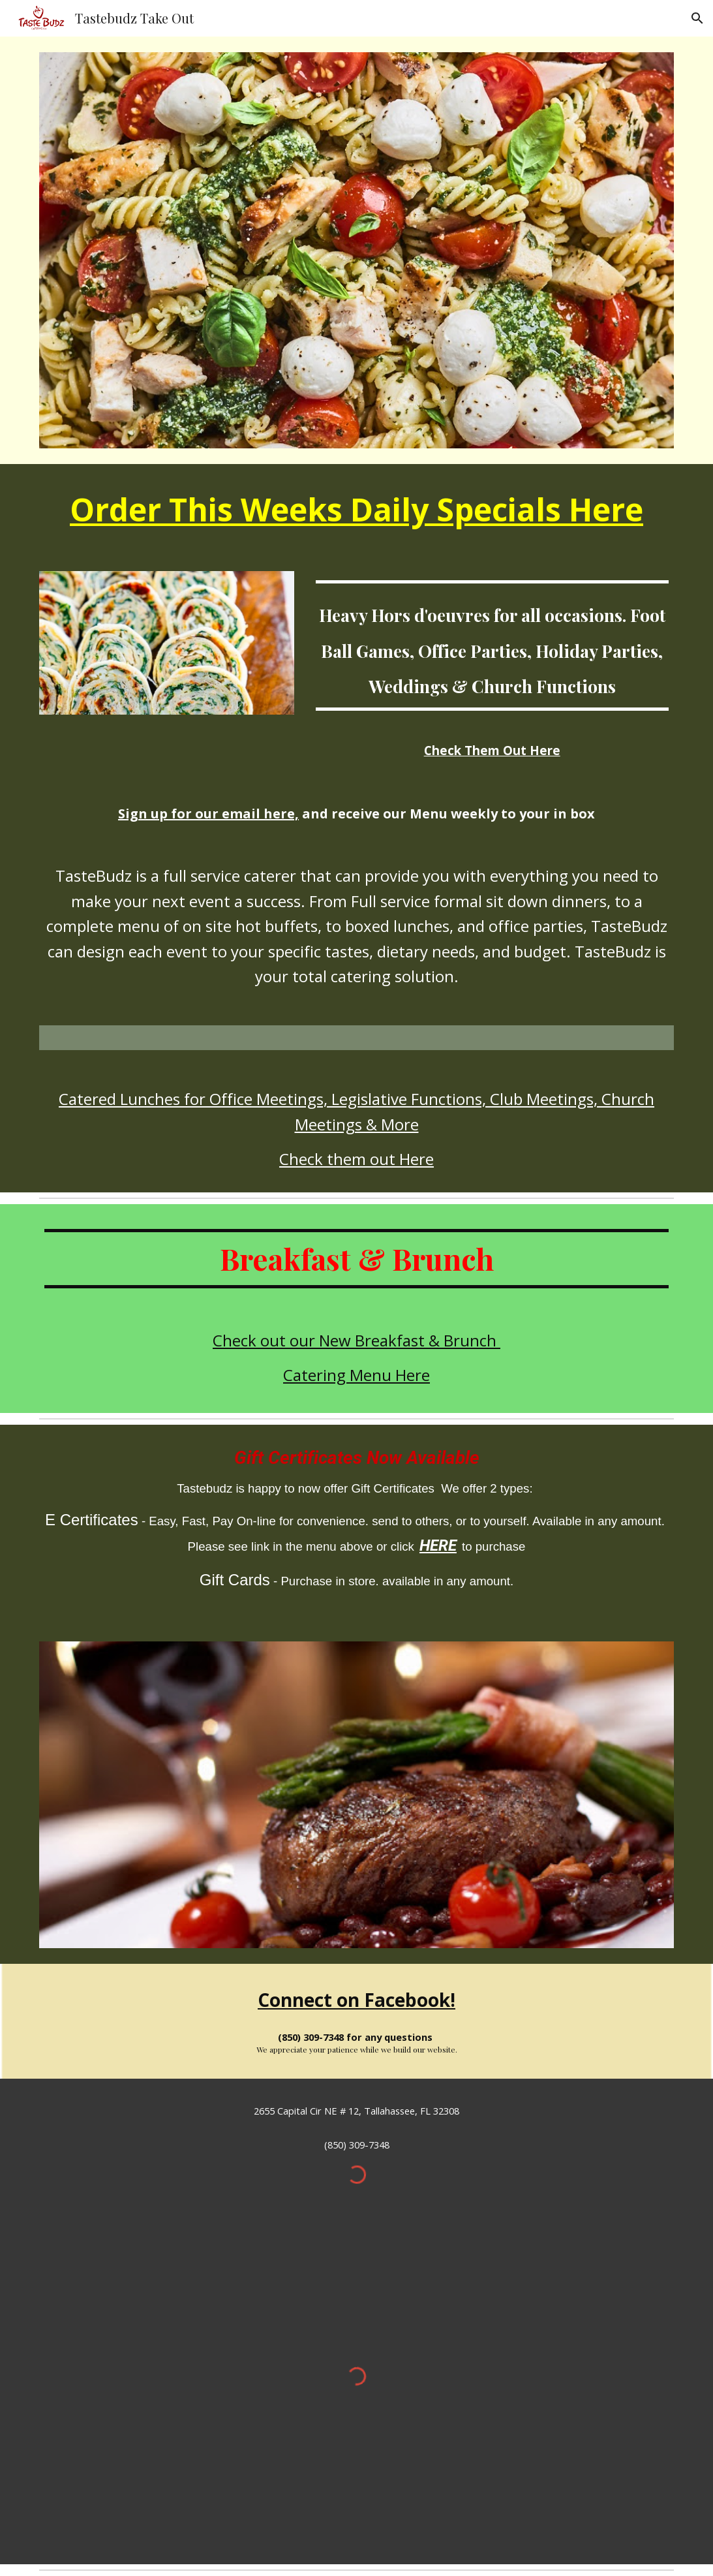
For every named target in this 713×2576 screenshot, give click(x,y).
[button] (697, 18)
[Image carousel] (356, 1794)
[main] (356, 510)
